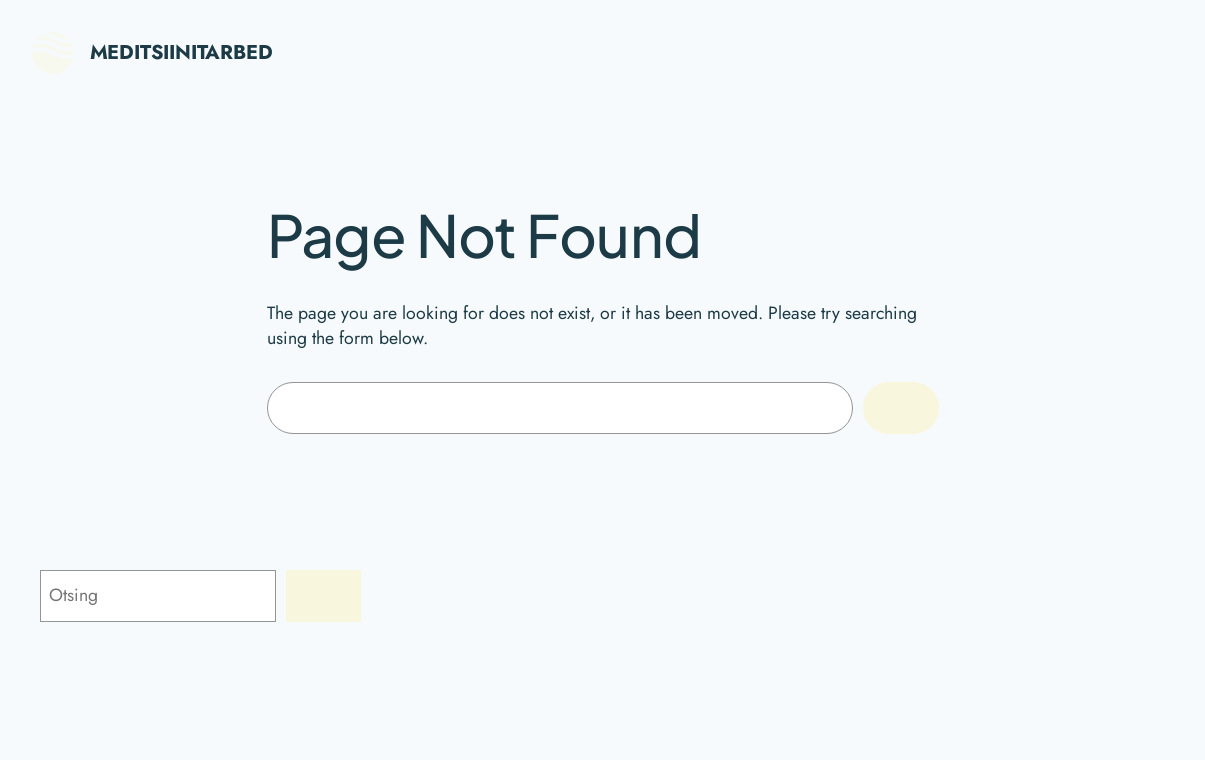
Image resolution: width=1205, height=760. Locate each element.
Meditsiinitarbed (181, 52)
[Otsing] (323, 596)
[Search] (900, 408)
